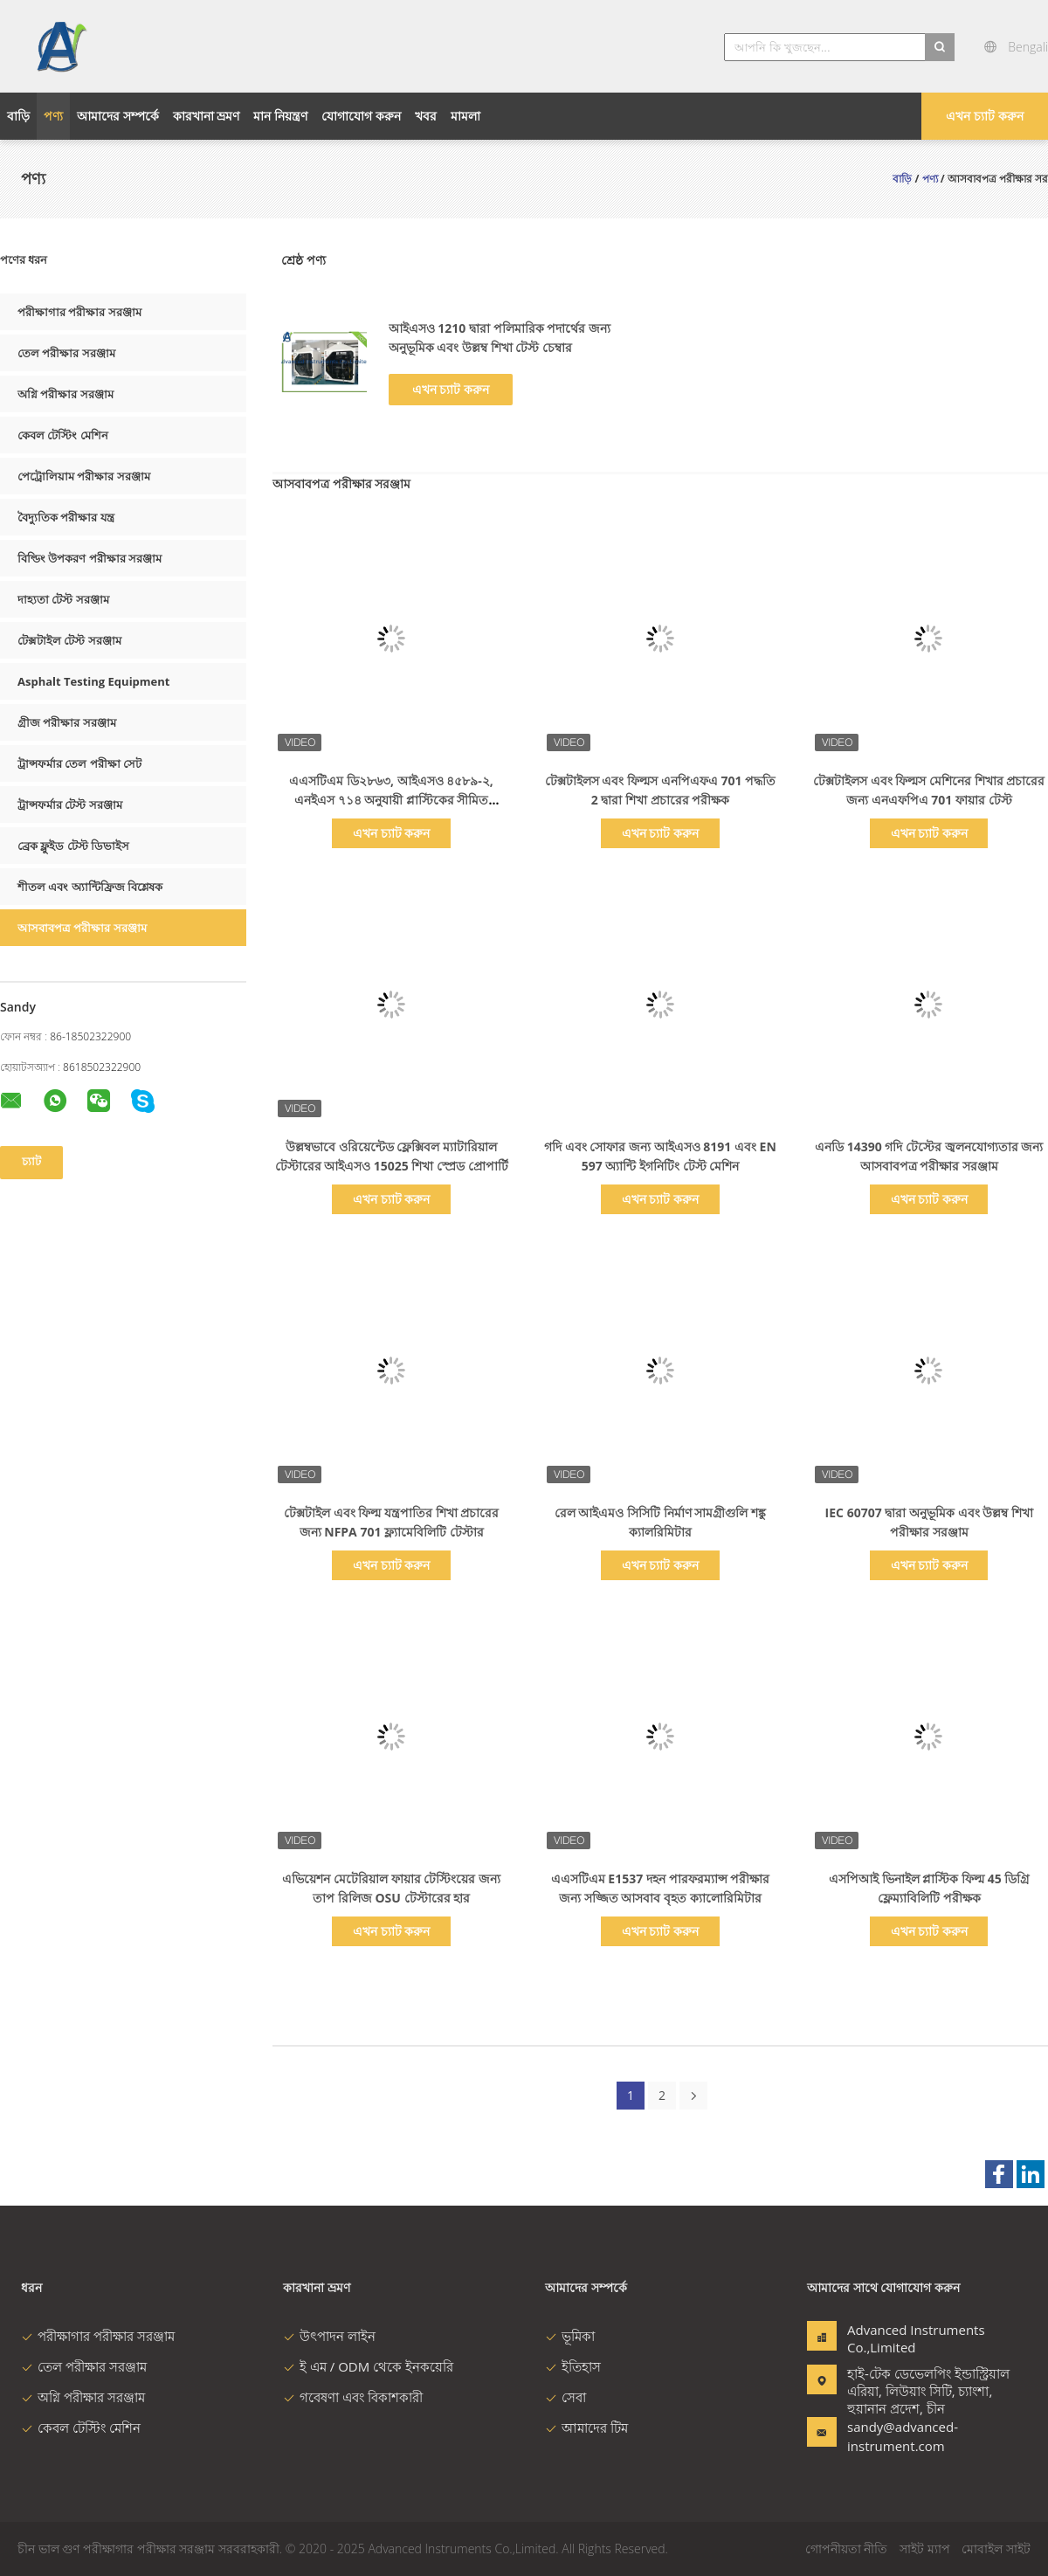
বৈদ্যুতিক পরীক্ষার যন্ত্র (65, 517)
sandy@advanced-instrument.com (902, 2436)
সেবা (565, 2397)
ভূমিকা (570, 2336)
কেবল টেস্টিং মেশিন (62, 435)
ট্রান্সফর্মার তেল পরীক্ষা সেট (79, 763)
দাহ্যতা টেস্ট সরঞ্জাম (63, 599)
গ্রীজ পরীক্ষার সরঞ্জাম (66, 722)
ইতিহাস (573, 2366)
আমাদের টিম (586, 2427)
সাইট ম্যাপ (925, 2548)
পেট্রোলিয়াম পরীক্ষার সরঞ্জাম (83, 476)
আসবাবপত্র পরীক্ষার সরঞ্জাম (82, 928)
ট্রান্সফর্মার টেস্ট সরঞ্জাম (69, 804)
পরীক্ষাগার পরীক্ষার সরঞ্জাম (79, 312)
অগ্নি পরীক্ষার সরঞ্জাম (65, 394)
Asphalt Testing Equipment (93, 681)
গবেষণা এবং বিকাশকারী (353, 2397)
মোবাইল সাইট (996, 2548)
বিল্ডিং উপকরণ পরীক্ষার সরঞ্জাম (89, 558)
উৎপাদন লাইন (329, 2336)
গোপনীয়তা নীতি (846, 2548)
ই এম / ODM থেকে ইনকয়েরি (368, 2366)
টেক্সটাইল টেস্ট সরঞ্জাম (69, 640)
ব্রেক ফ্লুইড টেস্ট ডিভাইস (73, 845)
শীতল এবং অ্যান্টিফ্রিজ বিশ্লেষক (89, 886)
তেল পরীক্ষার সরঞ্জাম (66, 353)
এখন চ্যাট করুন (984, 115)
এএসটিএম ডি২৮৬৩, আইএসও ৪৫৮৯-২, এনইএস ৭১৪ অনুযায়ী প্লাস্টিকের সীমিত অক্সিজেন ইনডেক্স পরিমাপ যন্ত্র (391, 799)
